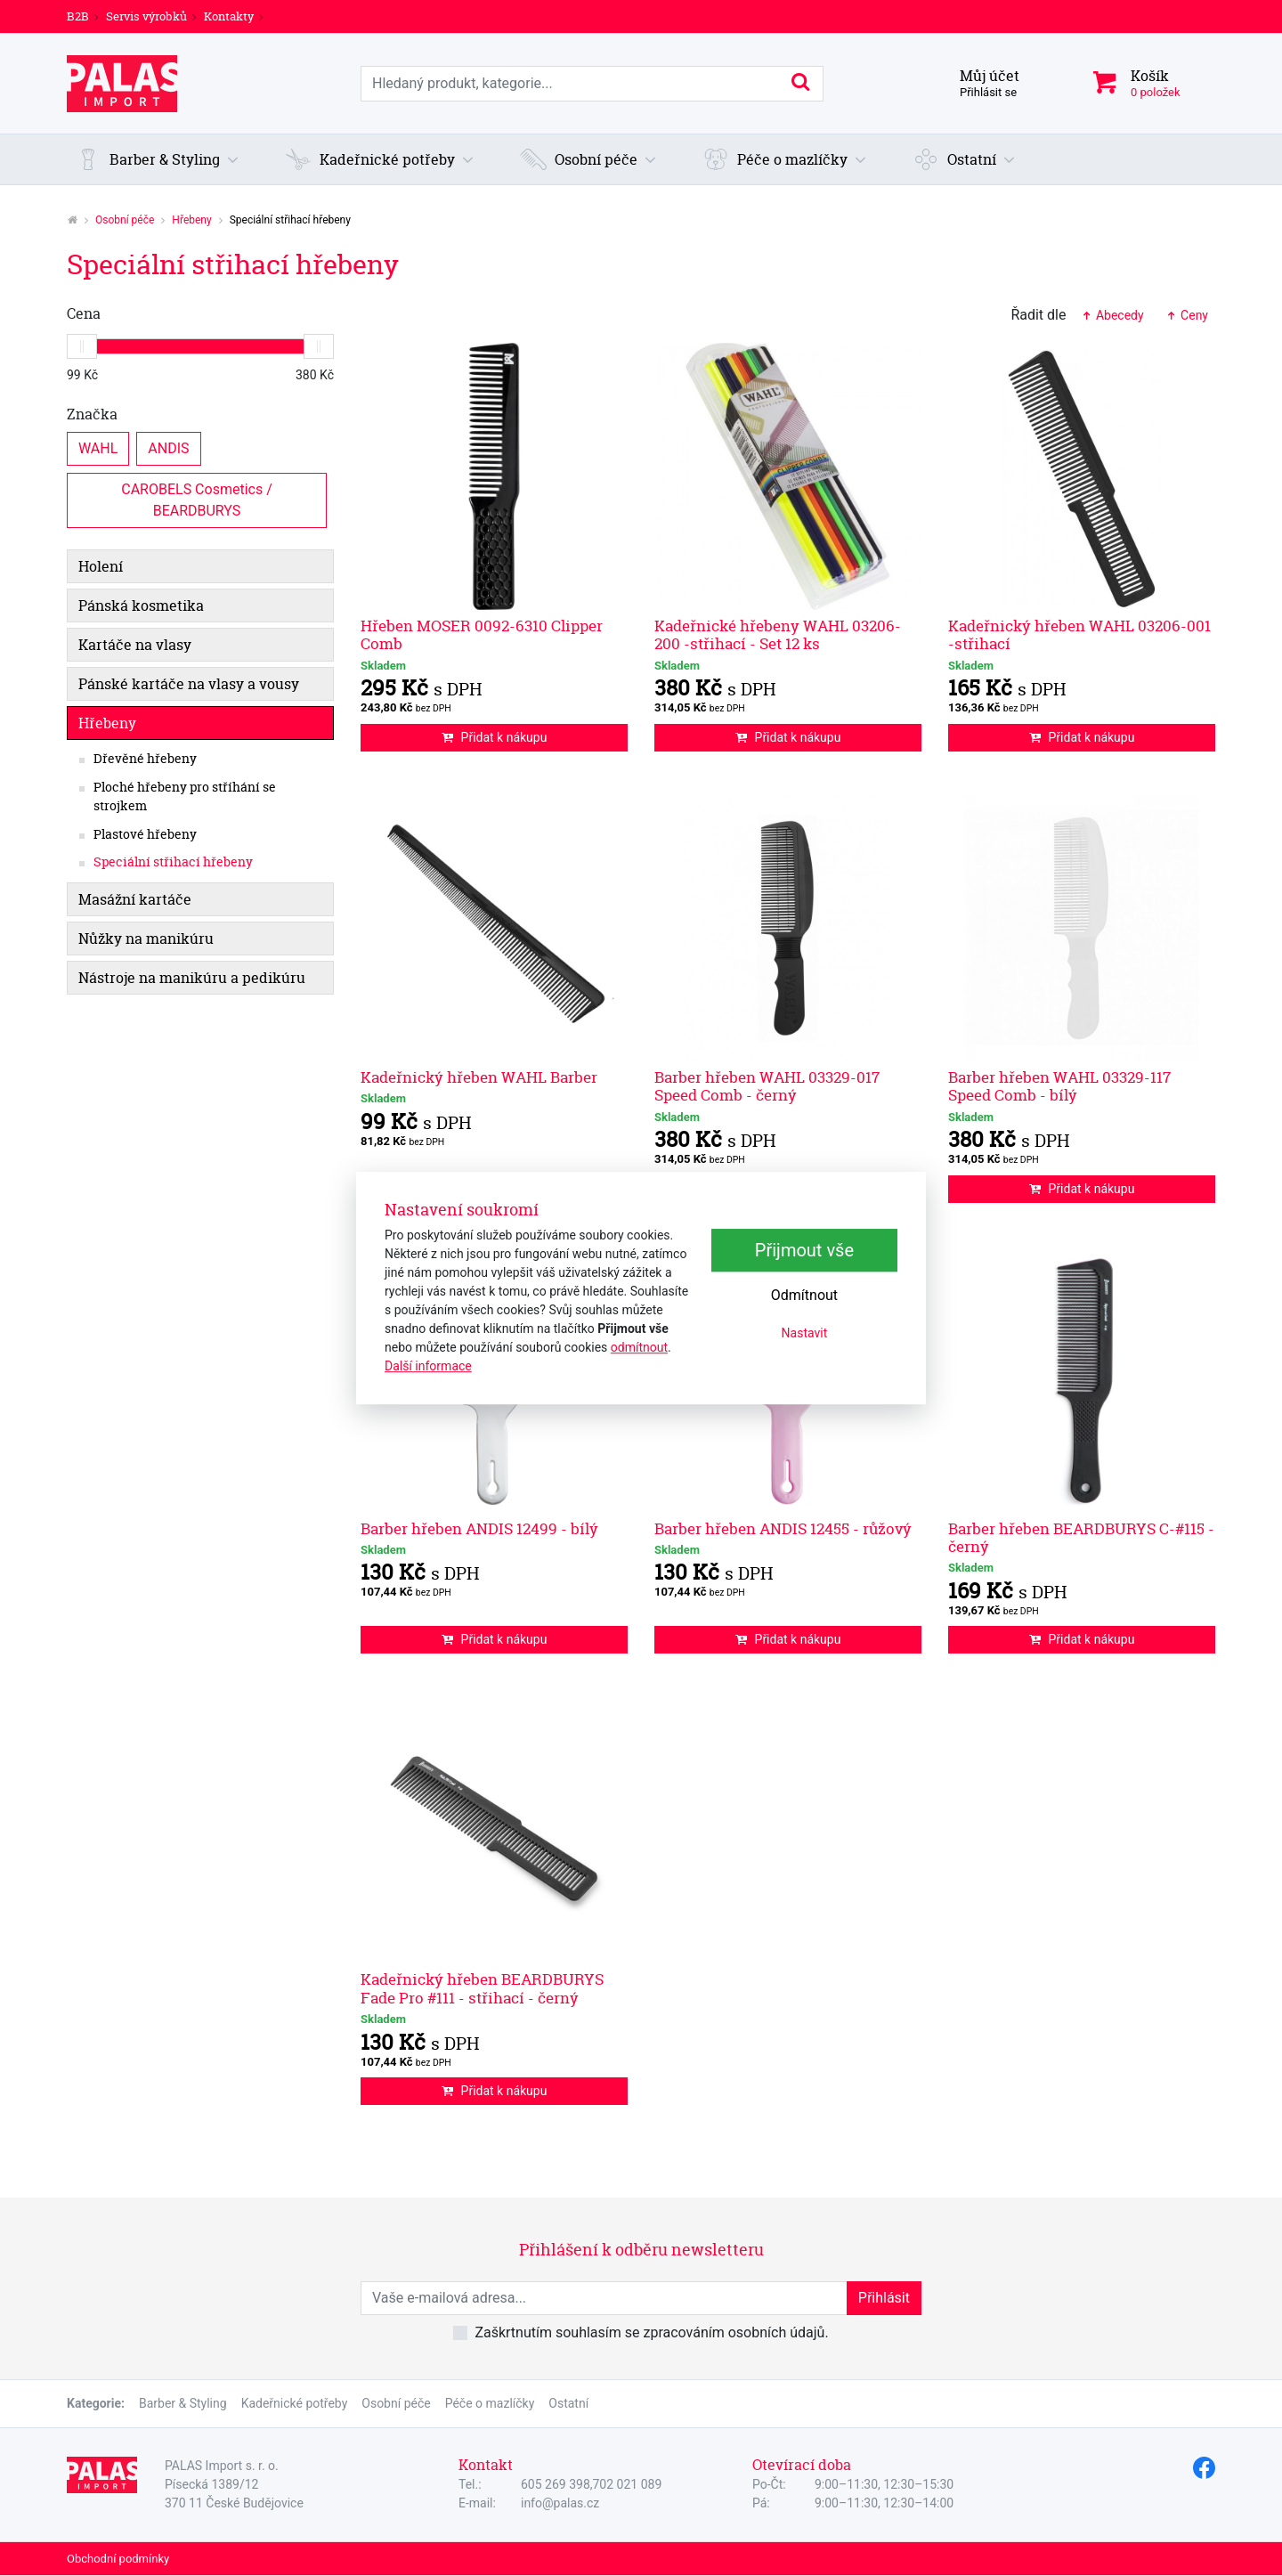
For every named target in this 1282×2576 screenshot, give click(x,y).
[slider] (82, 346)
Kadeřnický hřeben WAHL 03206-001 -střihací (1079, 634)
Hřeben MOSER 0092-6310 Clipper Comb (482, 634)
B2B (78, 16)
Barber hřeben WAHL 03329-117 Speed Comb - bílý (1059, 1086)
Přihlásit (884, 2297)
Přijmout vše (804, 1250)
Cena (84, 313)
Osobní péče (124, 220)
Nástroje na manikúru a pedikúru (191, 977)
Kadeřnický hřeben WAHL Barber (479, 1077)
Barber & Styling (183, 2403)
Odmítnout (804, 1295)
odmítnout (639, 1347)
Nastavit (805, 1333)
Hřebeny (191, 220)
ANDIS (168, 447)
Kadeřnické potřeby (294, 2403)
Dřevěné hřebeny (145, 759)
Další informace (428, 1366)
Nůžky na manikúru (146, 938)
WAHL (98, 447)
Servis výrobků (146, 16)
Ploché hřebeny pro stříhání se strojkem (184, 797)
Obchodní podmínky (118, 2558)
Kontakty (229, 16)
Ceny (1186, 315)
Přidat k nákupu (495, 737)
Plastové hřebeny (145, 834)
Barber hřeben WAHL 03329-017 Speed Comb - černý (767, 1086)
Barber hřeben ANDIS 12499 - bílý (479, 1528)
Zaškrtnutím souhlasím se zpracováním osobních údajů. (651, 2332)
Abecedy (1111, 315)
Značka (92, 414)
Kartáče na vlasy (134, 644)
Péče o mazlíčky (490, 2403)
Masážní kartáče (134, 899)
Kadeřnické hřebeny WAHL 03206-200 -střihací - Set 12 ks (777, 634)
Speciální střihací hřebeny (173, 862)
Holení (100, 566)
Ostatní (568, 2403)
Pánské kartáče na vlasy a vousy (188, 684)
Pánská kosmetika (141, 605)
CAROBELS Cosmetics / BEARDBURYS (198, 499)
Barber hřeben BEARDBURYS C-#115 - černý (1081, 1537)
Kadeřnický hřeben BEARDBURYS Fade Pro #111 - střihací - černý (482, 1988)
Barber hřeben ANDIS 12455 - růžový (783, 1528)
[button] (157, 159)
